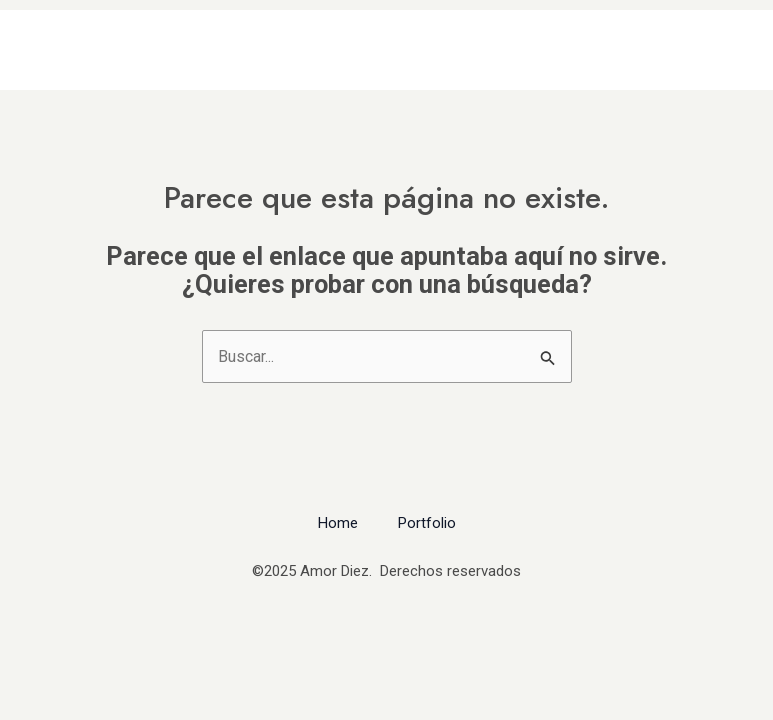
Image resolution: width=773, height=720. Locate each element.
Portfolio (427, 523)
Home (338, 523)
